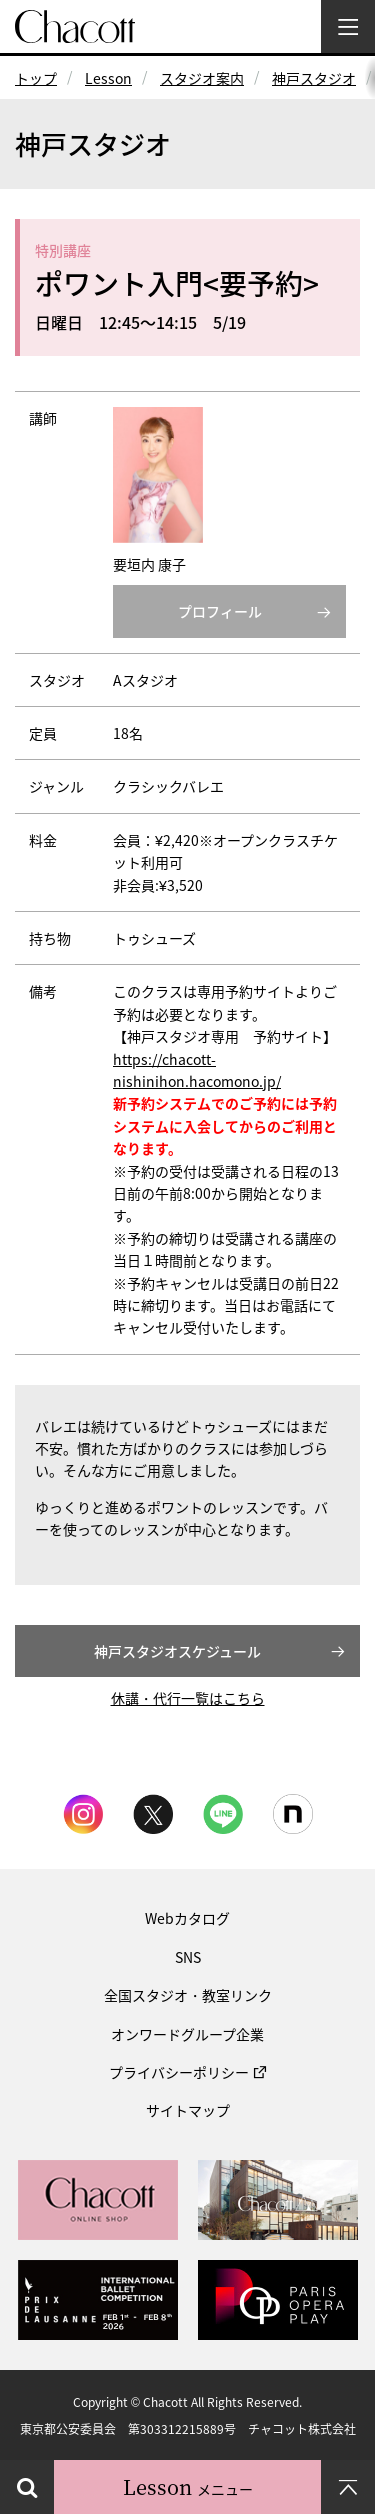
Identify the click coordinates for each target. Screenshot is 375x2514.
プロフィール (220, 611)
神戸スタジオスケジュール (177, 1651)
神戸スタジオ (314, 78)
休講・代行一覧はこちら (188, 1698)
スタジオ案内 (202, 78)
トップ (36, 78)
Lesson (108, 78)
